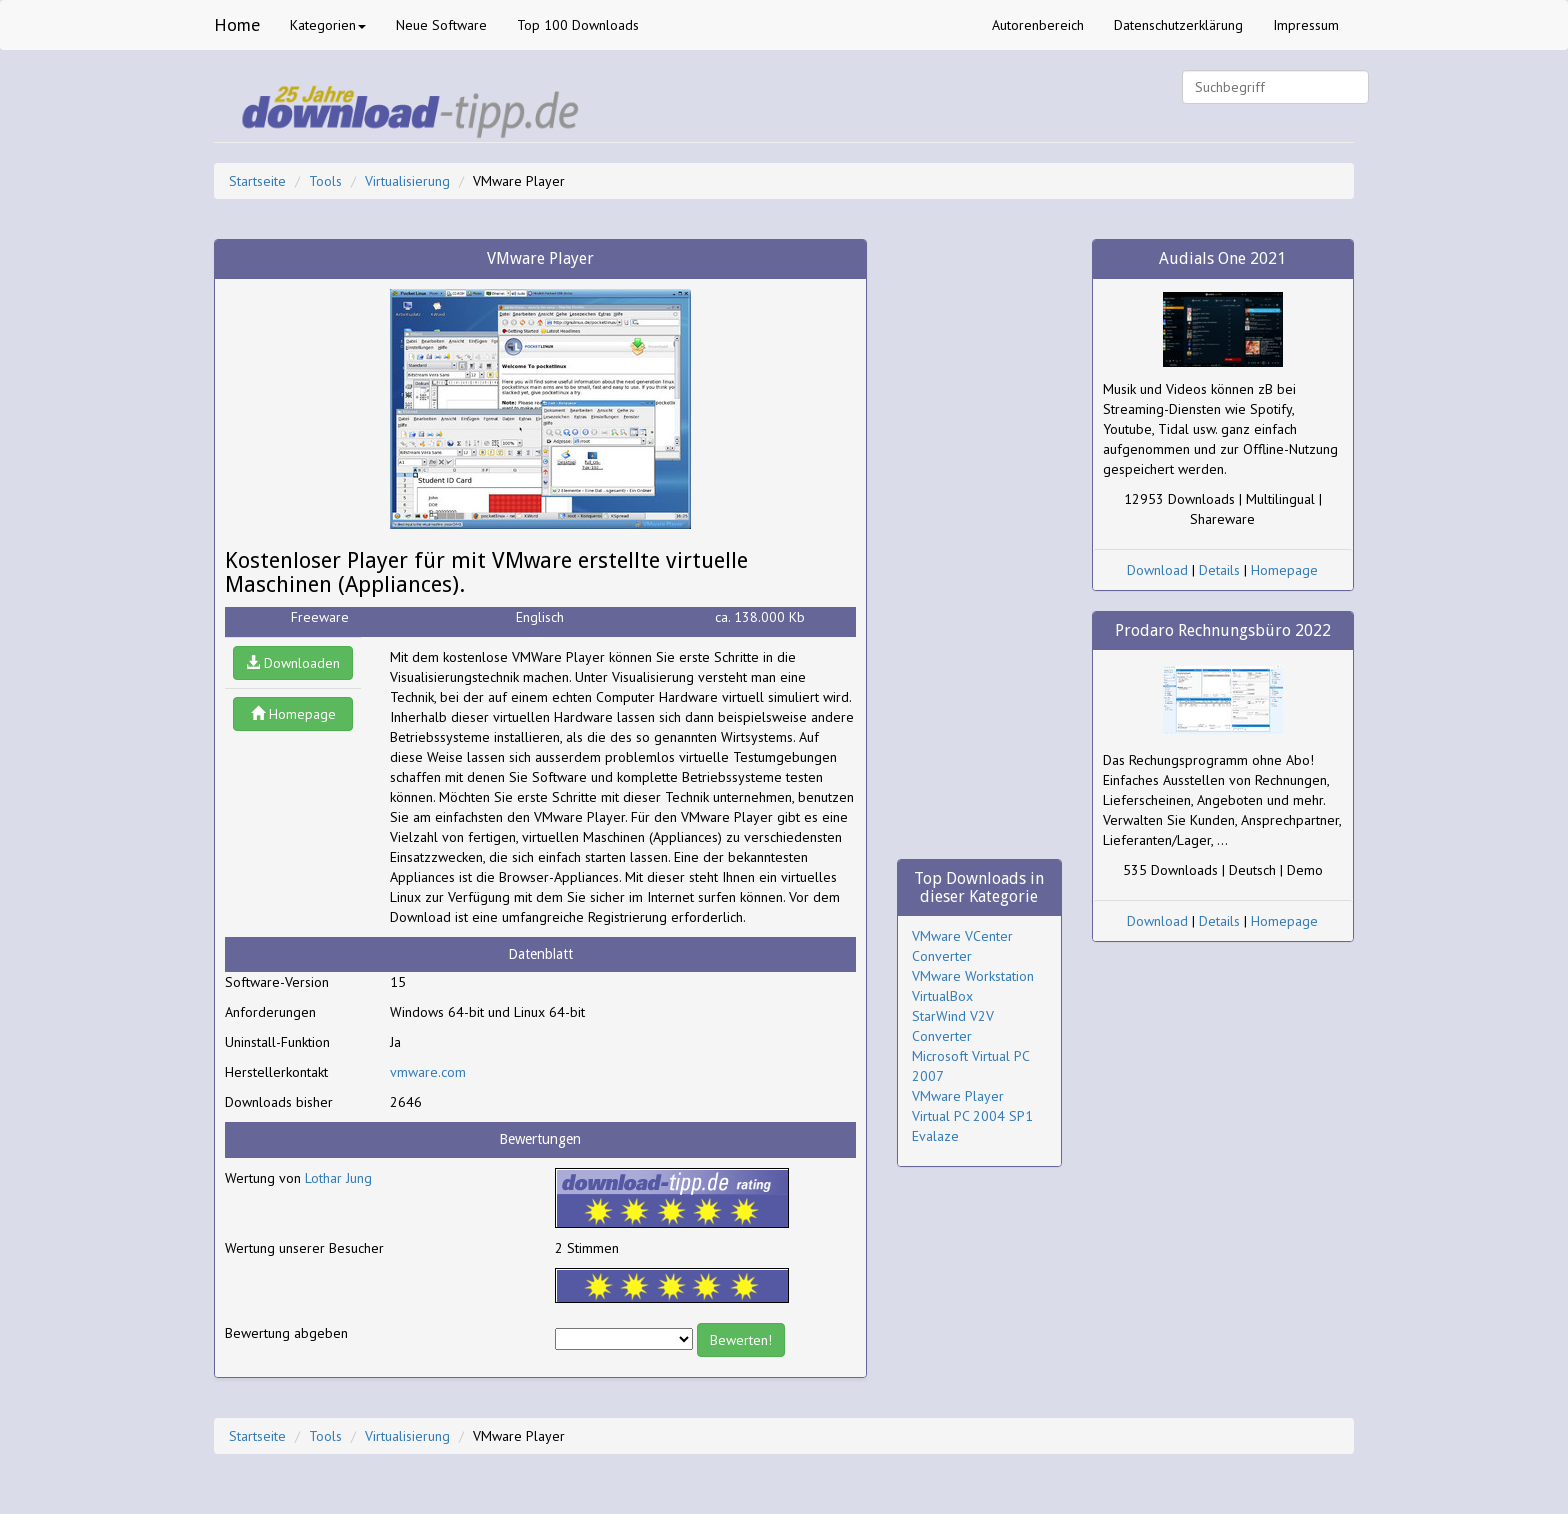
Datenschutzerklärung (1178, 25)
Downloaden (293, 663)
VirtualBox (942, 996)
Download (1157, 570)
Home (237, 24)
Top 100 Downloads (578, 25)
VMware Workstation (973, 976)
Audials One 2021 (1222, 258)
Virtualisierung (407, 181)
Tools (325, 181)
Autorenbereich (1038, 25)
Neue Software (441, 25)
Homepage (293, 714)
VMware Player (958, 1096)
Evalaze (935, 1136)
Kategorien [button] (328, 25)
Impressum (1306, 25)
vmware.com (428, 1072)
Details (1219, 570)
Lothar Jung (338, 1178)
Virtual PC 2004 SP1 (972, 1116)
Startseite (257, 181)
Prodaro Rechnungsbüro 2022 (1223, 630)
